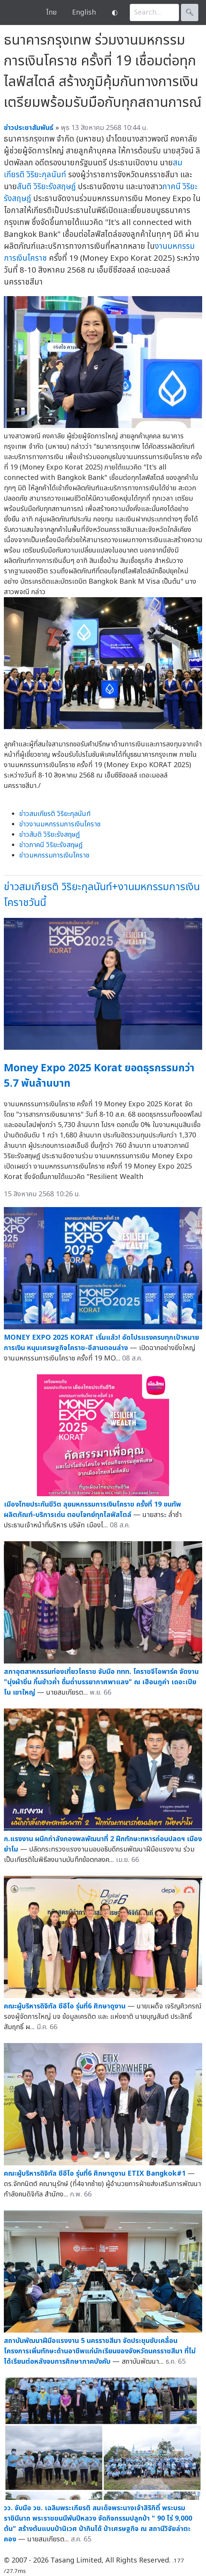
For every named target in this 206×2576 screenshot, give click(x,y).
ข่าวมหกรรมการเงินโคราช (54, 855)
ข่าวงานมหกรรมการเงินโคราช (59, 824)
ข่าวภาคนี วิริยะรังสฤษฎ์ (50, 845)
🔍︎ (189, 12)
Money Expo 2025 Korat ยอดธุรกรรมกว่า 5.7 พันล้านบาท (99, 1076)
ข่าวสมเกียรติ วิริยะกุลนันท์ (54, 814)
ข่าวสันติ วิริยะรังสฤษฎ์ (49, 834)
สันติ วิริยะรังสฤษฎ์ (46, 187)
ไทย (51, 12)
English (84, 12)
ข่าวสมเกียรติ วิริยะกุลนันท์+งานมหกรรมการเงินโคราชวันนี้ (102, 895)
